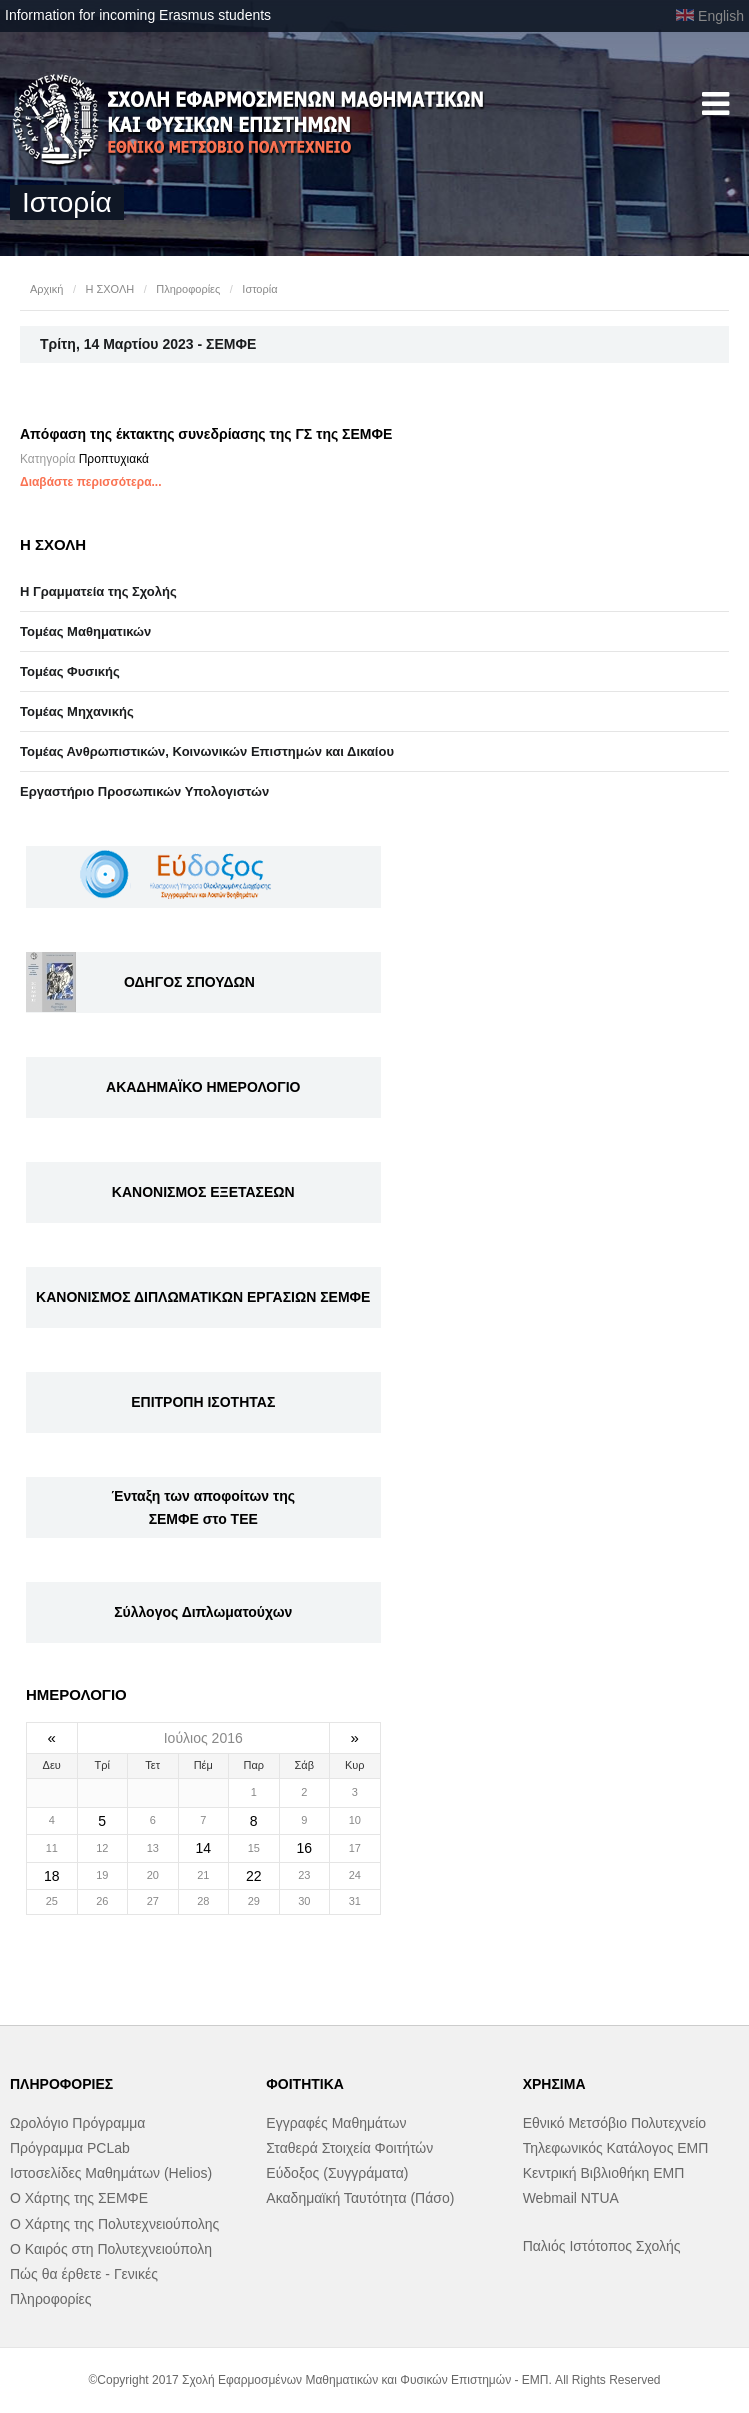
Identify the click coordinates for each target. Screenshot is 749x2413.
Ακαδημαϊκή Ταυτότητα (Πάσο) (360, 2198)
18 (52, 1876)
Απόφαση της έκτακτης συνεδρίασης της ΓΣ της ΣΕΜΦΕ (206, 434)
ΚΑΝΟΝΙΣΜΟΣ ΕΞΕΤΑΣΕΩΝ (203, 1192)
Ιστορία (259, 289)
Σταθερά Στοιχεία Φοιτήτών (349, 2148)
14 (203, 1848)
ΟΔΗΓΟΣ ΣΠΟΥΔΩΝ (189, 982)
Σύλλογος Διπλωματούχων (203, 1612)
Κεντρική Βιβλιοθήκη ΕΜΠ (604, 2173)
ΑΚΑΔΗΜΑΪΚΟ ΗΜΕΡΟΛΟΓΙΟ (203, 1087)
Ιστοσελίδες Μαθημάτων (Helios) (111, 2173)
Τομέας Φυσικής (70, 671)
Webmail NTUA (571, 2198)
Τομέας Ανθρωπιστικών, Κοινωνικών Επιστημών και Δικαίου (207, 751)
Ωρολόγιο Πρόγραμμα (77, 2123)
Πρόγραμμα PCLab (70, 2148)
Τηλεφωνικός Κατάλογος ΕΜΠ (616, 2148)
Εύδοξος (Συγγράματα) (337, 2173)
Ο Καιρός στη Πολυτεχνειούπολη (111, 2249)
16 (304, 1848)
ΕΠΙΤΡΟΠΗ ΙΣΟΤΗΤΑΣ (203, 1402)
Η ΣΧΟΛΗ (109, 289)
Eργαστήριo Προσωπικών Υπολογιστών (144, 791)
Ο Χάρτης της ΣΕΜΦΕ (79, 2198)
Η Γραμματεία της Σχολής (98, 591)
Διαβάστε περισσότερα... (91, 482)
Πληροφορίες (188, 289)
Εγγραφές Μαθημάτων (336, 2123)
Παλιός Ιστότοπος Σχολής (602, 2246)
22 (254, 1876)
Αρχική (46, 289)
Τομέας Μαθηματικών (85, 631)
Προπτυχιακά (114, 459)
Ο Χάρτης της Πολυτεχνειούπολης (114, 2224)
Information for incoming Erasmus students (138, 15)
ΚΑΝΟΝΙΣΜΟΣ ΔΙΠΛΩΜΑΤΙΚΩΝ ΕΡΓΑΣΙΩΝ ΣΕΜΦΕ (203, 1297)
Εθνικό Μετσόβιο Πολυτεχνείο (614, 2123)
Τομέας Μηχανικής (77, 711)
